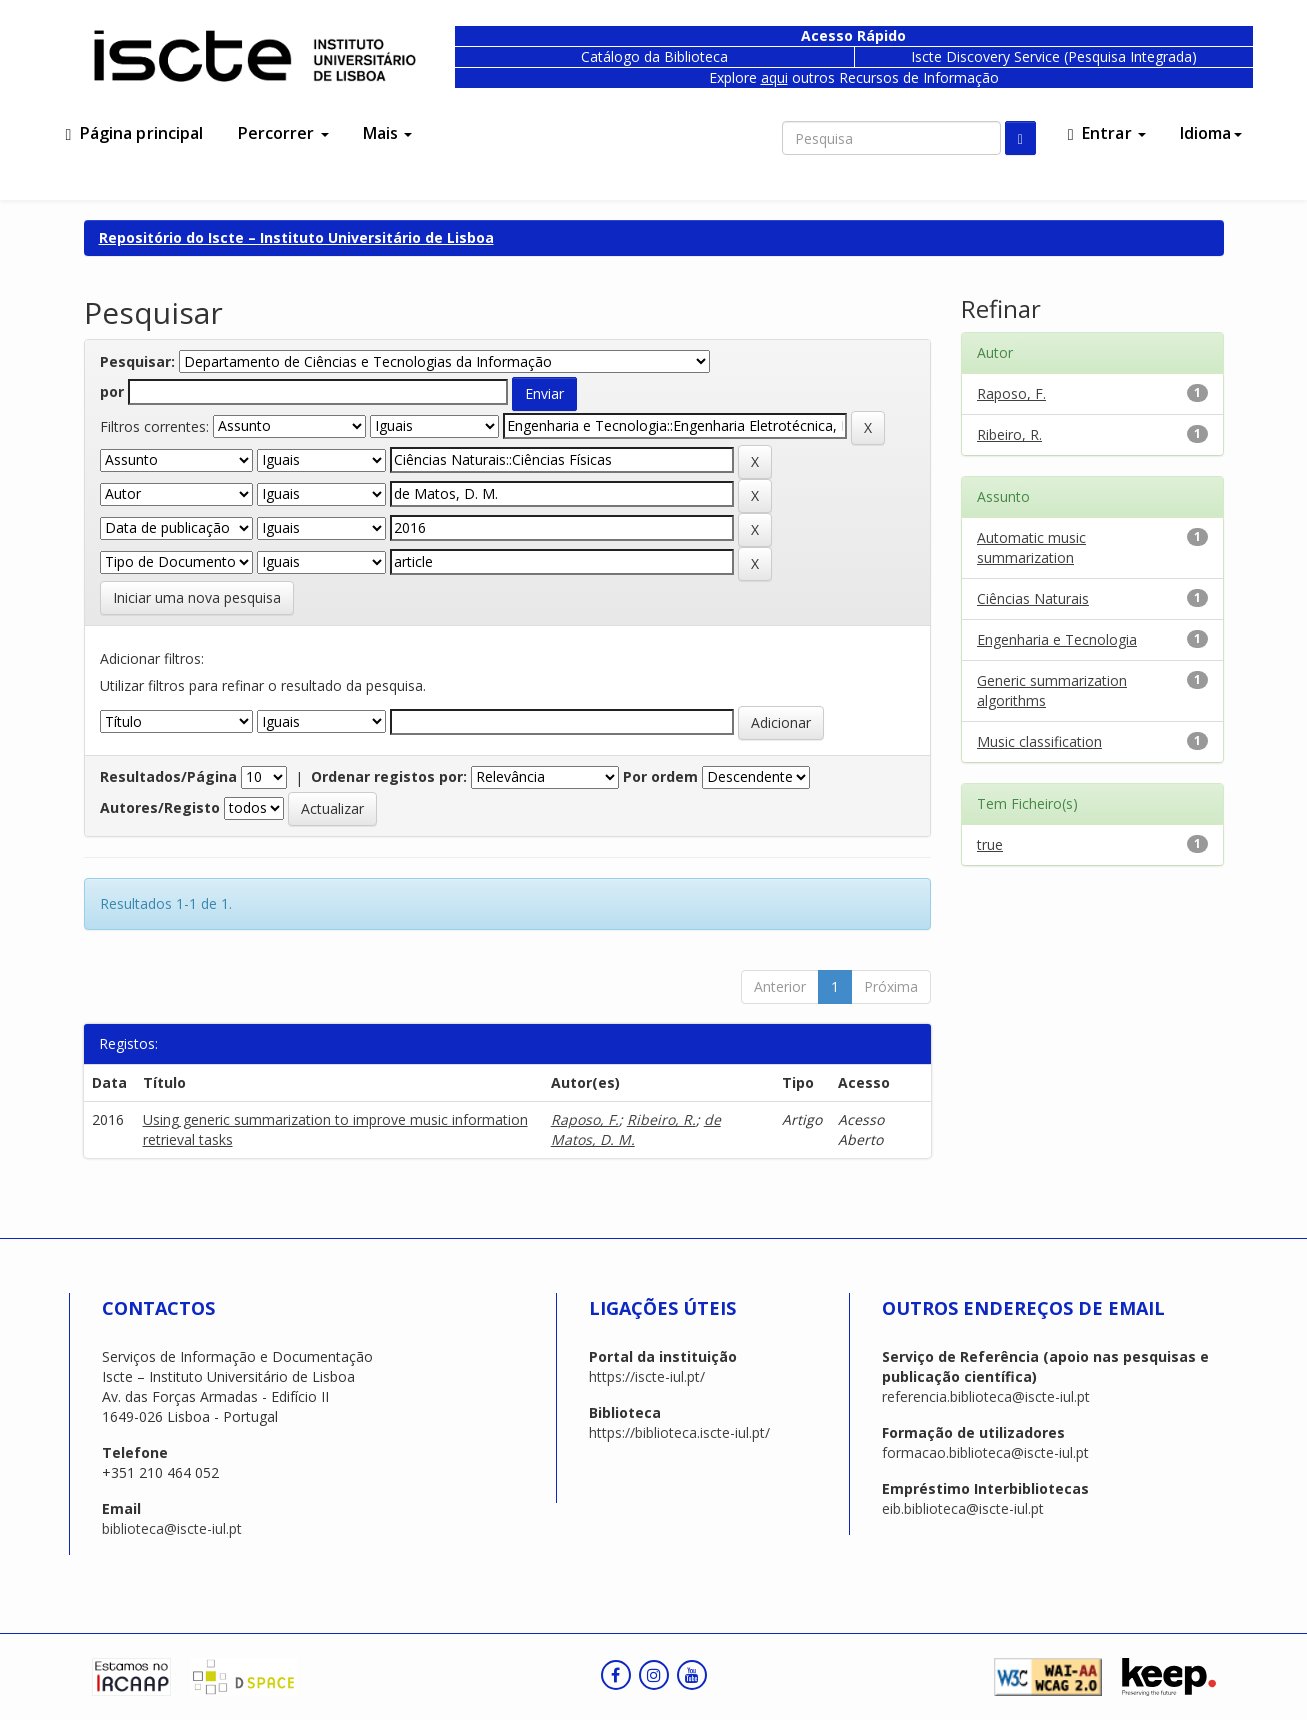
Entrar (1107, 133)
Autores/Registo (160, 807)
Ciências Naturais (1033, 598)
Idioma (1211, 133)
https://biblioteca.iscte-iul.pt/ (679, 1432)
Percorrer (283, 133)
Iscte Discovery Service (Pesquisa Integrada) (1054, 56)
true (990, 844)
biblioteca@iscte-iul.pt (172, 1528)
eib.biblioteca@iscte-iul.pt (963, 1508)
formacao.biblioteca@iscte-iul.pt (985, 1452)
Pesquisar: (137, 361)
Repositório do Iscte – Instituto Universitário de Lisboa (296, 237)
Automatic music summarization (1031, 547)
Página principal (135, 133)
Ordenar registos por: (389, 776)
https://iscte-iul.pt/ (647, 1376)
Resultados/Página (168, 776)
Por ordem (660, 776)
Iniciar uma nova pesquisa (197, 597)
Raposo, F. (585, 1119)
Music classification (1039, 741)
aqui (774, 77)
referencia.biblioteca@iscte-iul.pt (986, 1396)
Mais (388, 133)
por (112, 391)
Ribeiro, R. (661, 1119)
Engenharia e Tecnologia (1057, 639)
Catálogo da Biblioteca (654, 56)
